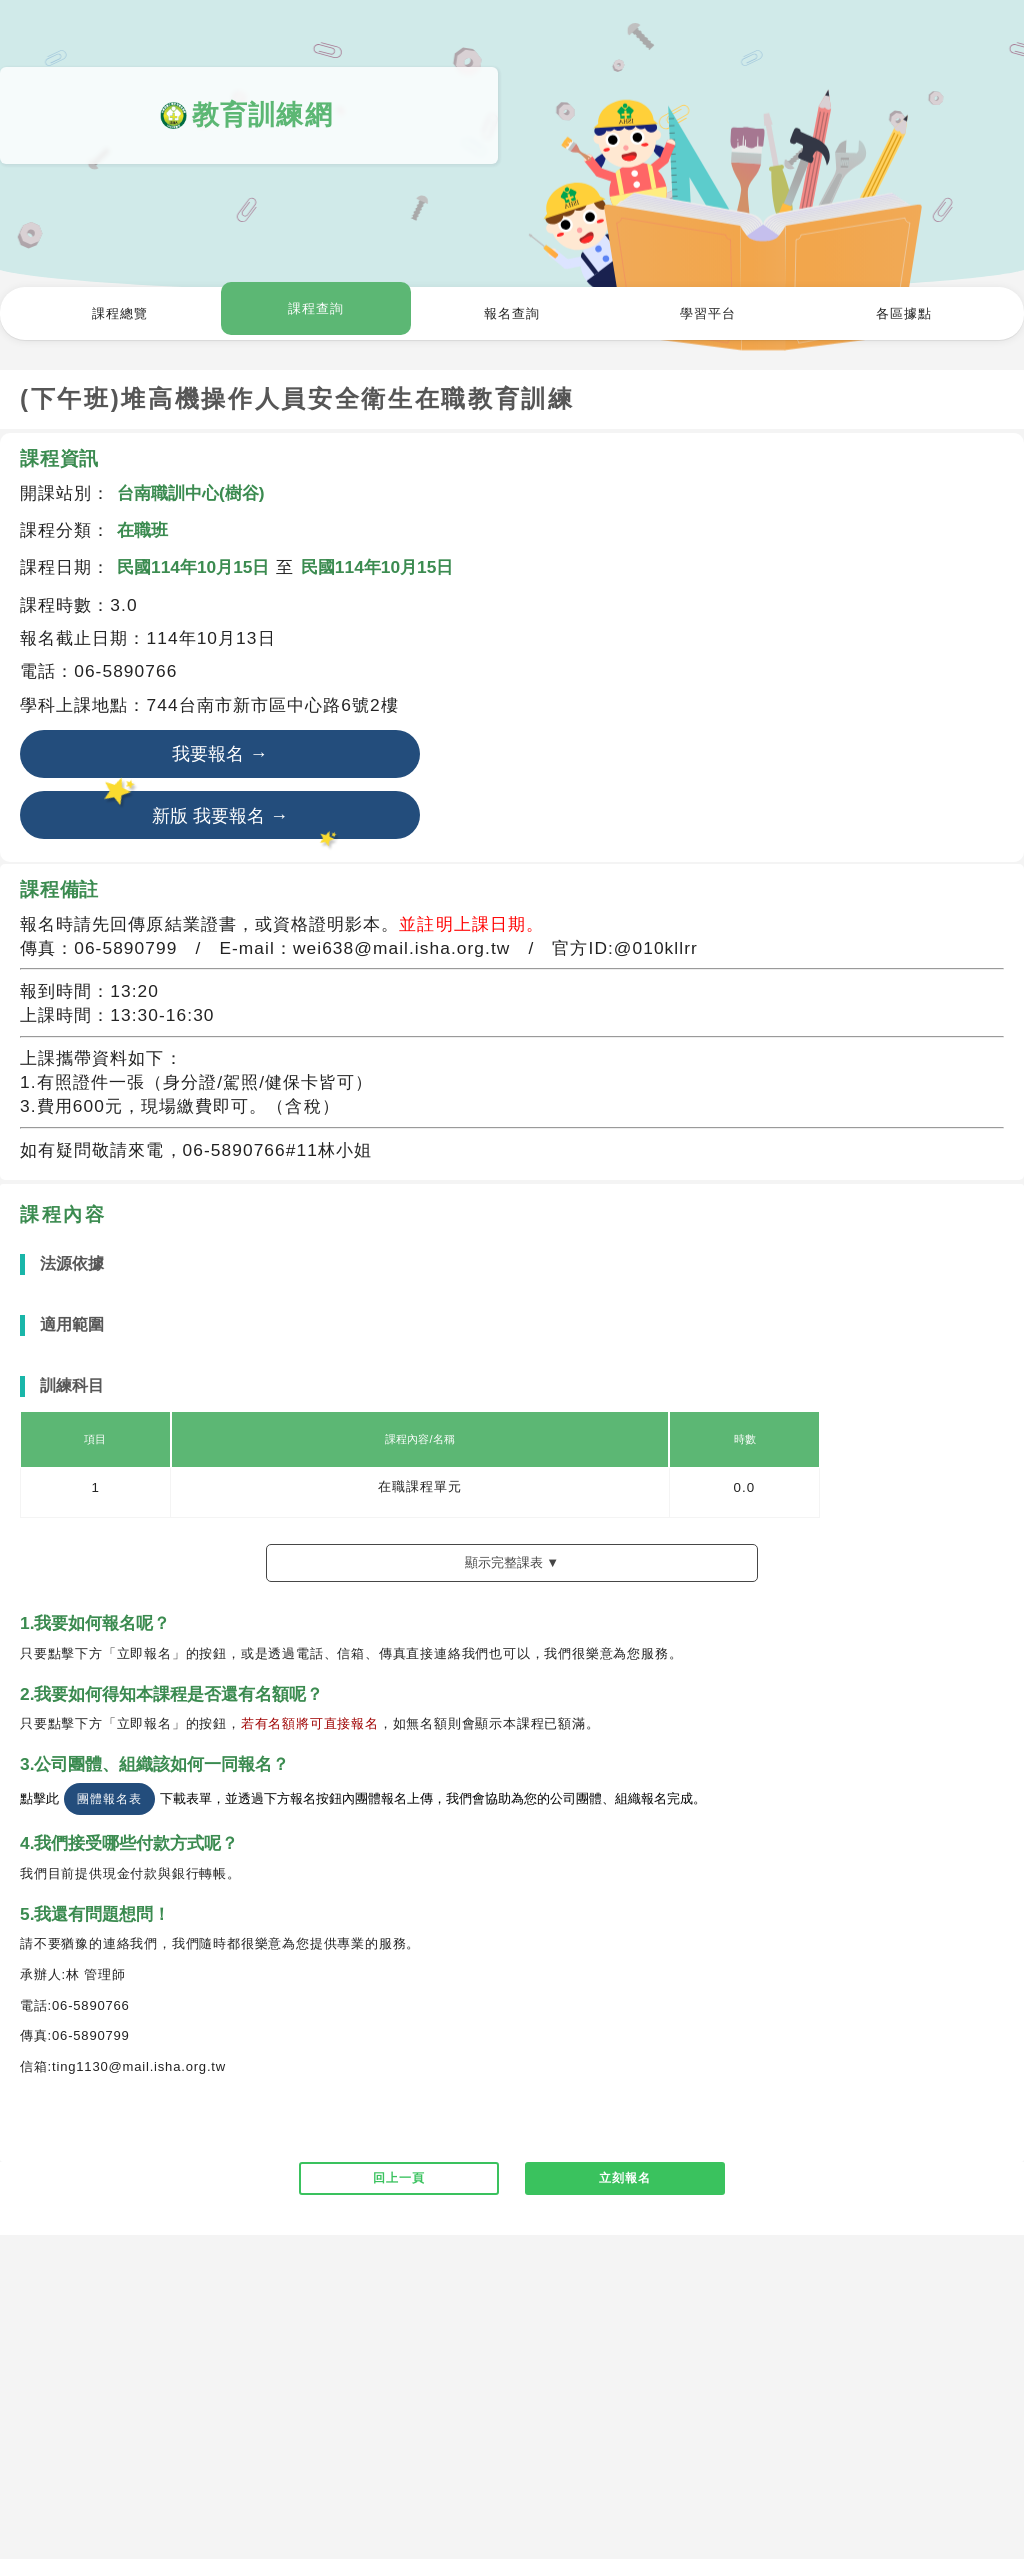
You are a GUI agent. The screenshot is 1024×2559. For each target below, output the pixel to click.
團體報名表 (109, 1804)
